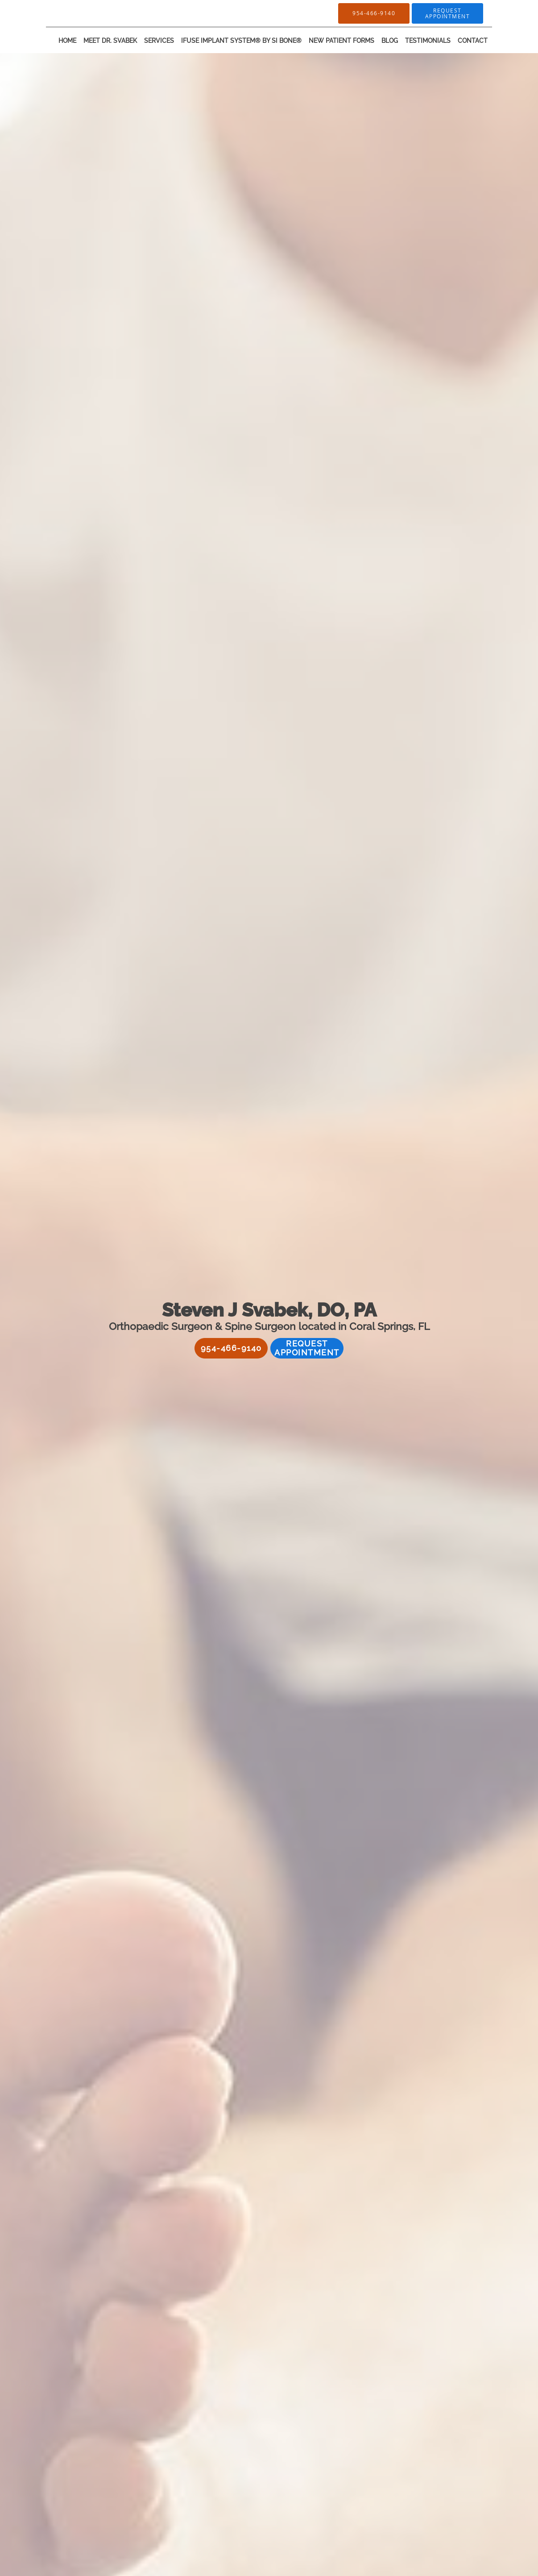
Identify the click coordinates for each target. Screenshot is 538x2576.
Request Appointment (306, 1348)
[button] (447, 13)
